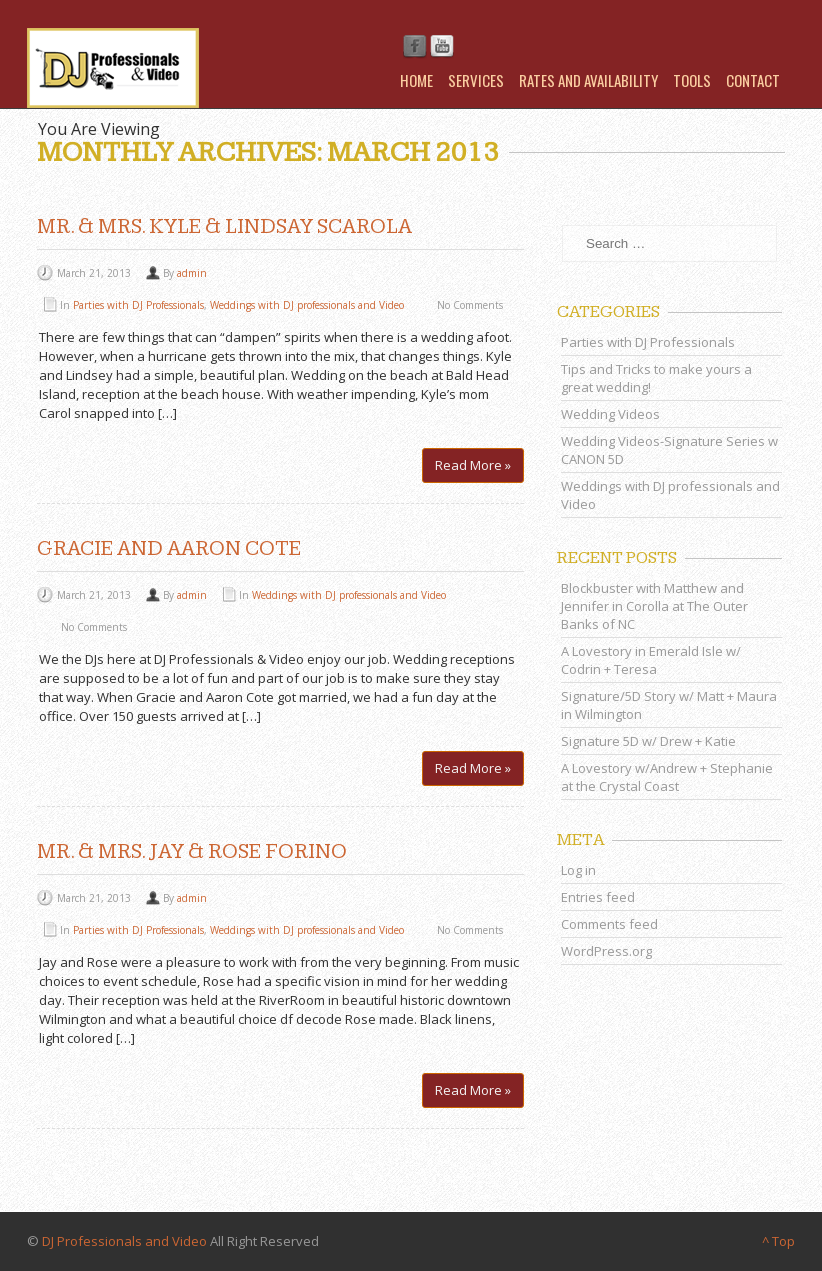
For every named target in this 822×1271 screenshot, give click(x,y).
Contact (753, 80)
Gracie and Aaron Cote (169, 548)
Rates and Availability (588, 80)
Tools (692, 80)
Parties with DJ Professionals (138, 305)
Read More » (473, 465)
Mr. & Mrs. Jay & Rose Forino (192, 851)
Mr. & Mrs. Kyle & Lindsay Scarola (224, 226)
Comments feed (609, 924)
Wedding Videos (610, 414)
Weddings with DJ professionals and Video (307, 305)
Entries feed (598, 897)
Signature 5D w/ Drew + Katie (648, 741)
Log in (578, 870)
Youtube (442, 47)
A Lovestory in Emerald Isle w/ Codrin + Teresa (651, 660)
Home (416, 80)
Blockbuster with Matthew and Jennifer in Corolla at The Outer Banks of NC (654, 606)
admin (192, 273)
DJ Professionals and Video (124, 1241)
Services (476, 80)
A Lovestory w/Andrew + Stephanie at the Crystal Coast (667, 777)
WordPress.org (606, 951)
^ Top (778, 1241)
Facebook (415, 47)
